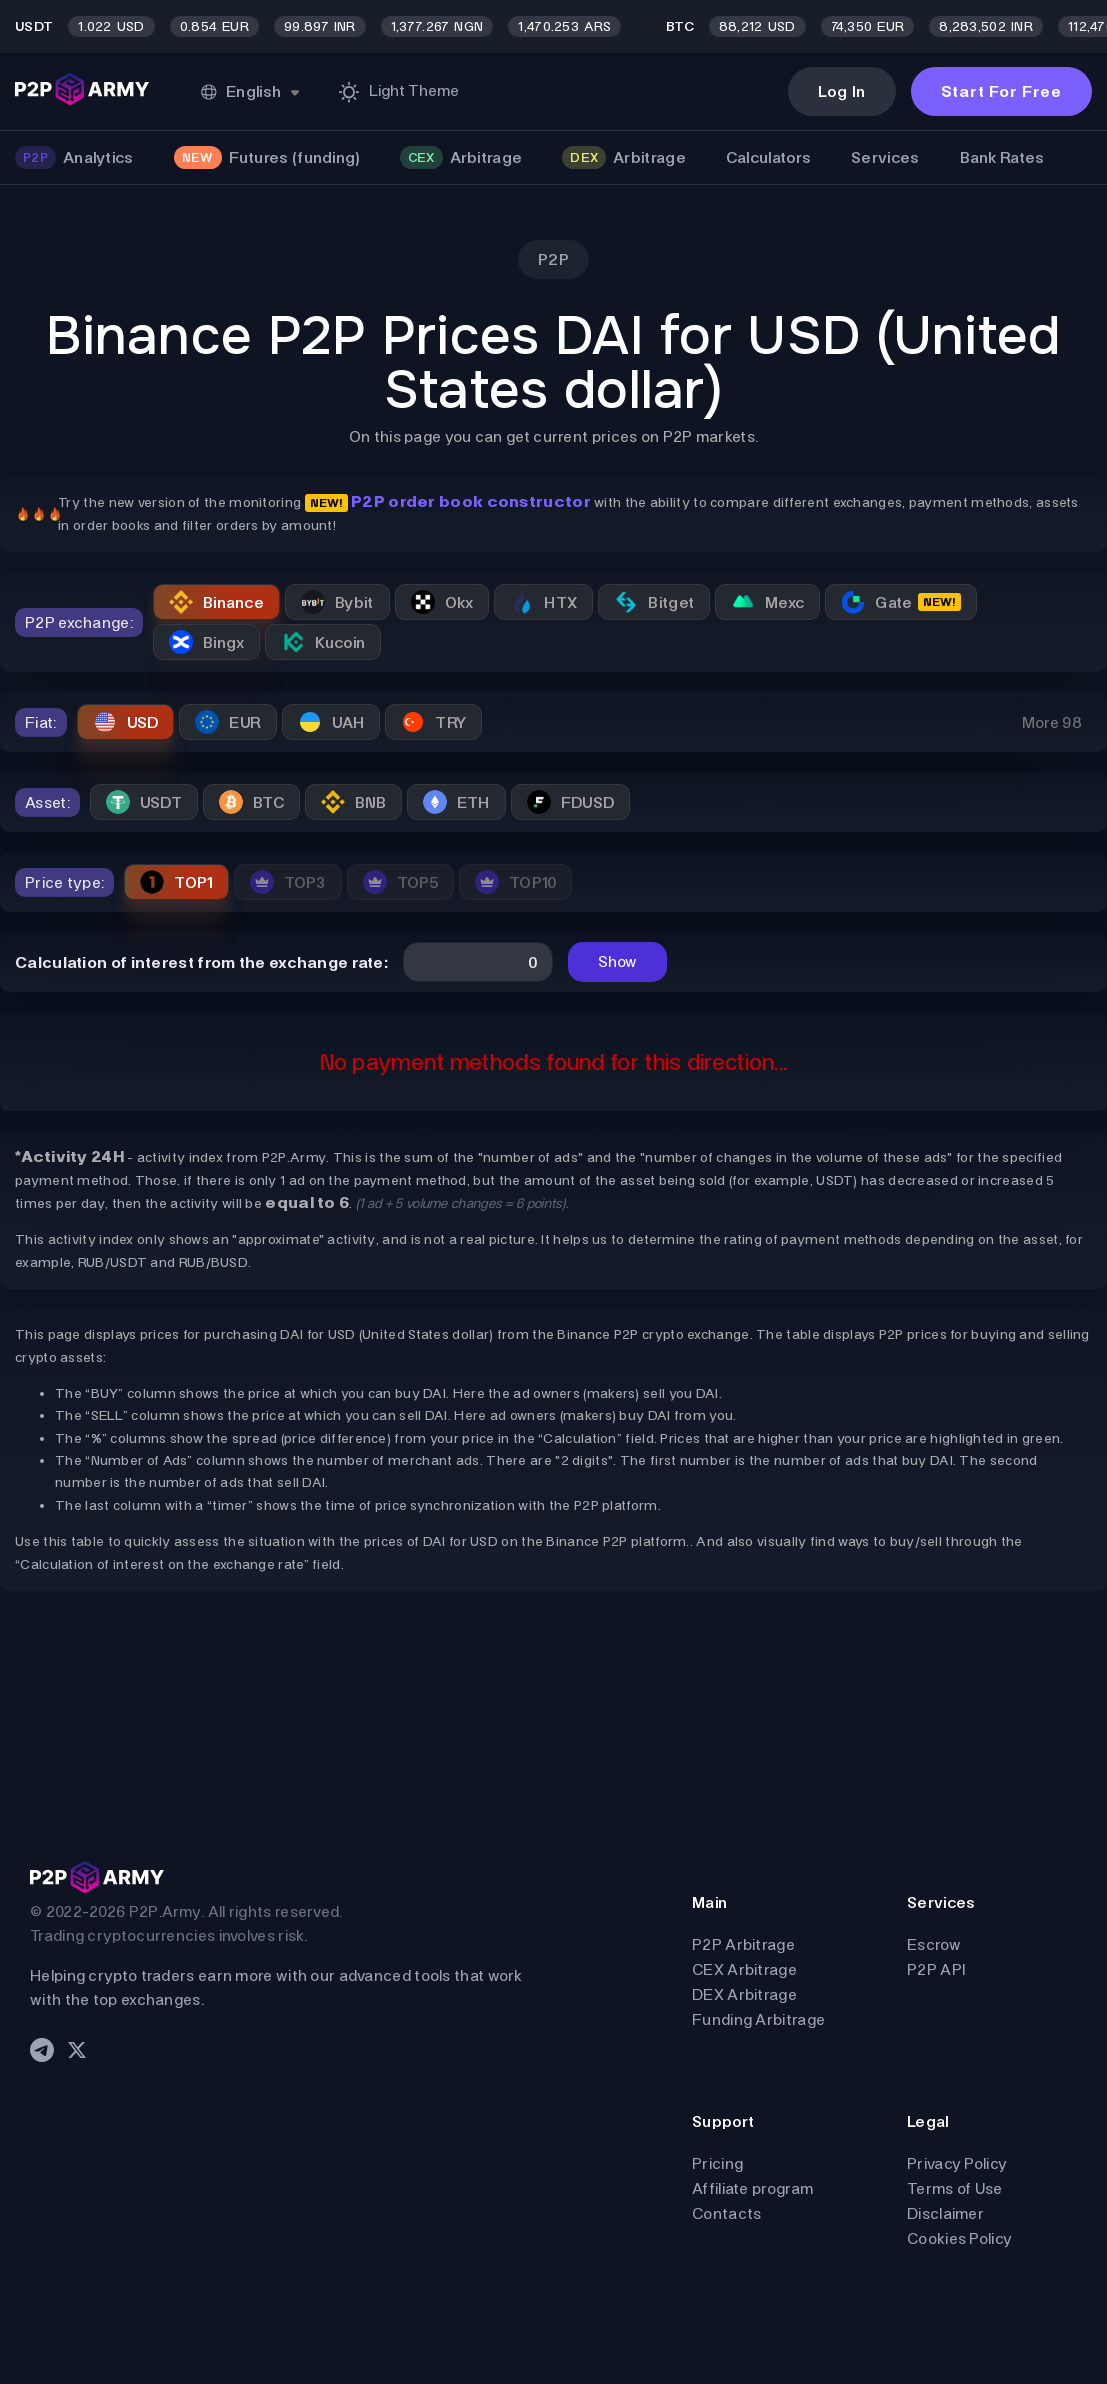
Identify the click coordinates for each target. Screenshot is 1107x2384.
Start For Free (1001, 91)
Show (617, 961)
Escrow (934, 1944)
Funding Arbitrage (758, 2019)
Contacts (726, 2213)
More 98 (1052, 722)
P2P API (936, 1969)
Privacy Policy (957, 2163)
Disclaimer (945, 2213)
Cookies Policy (959, 2238)
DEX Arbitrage (744, 1994)
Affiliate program (752, 2188)
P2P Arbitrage (743, 1944)
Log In (842, 91)
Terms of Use (955, 2188)
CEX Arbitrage (744, 1969)
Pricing (717, 2163)
